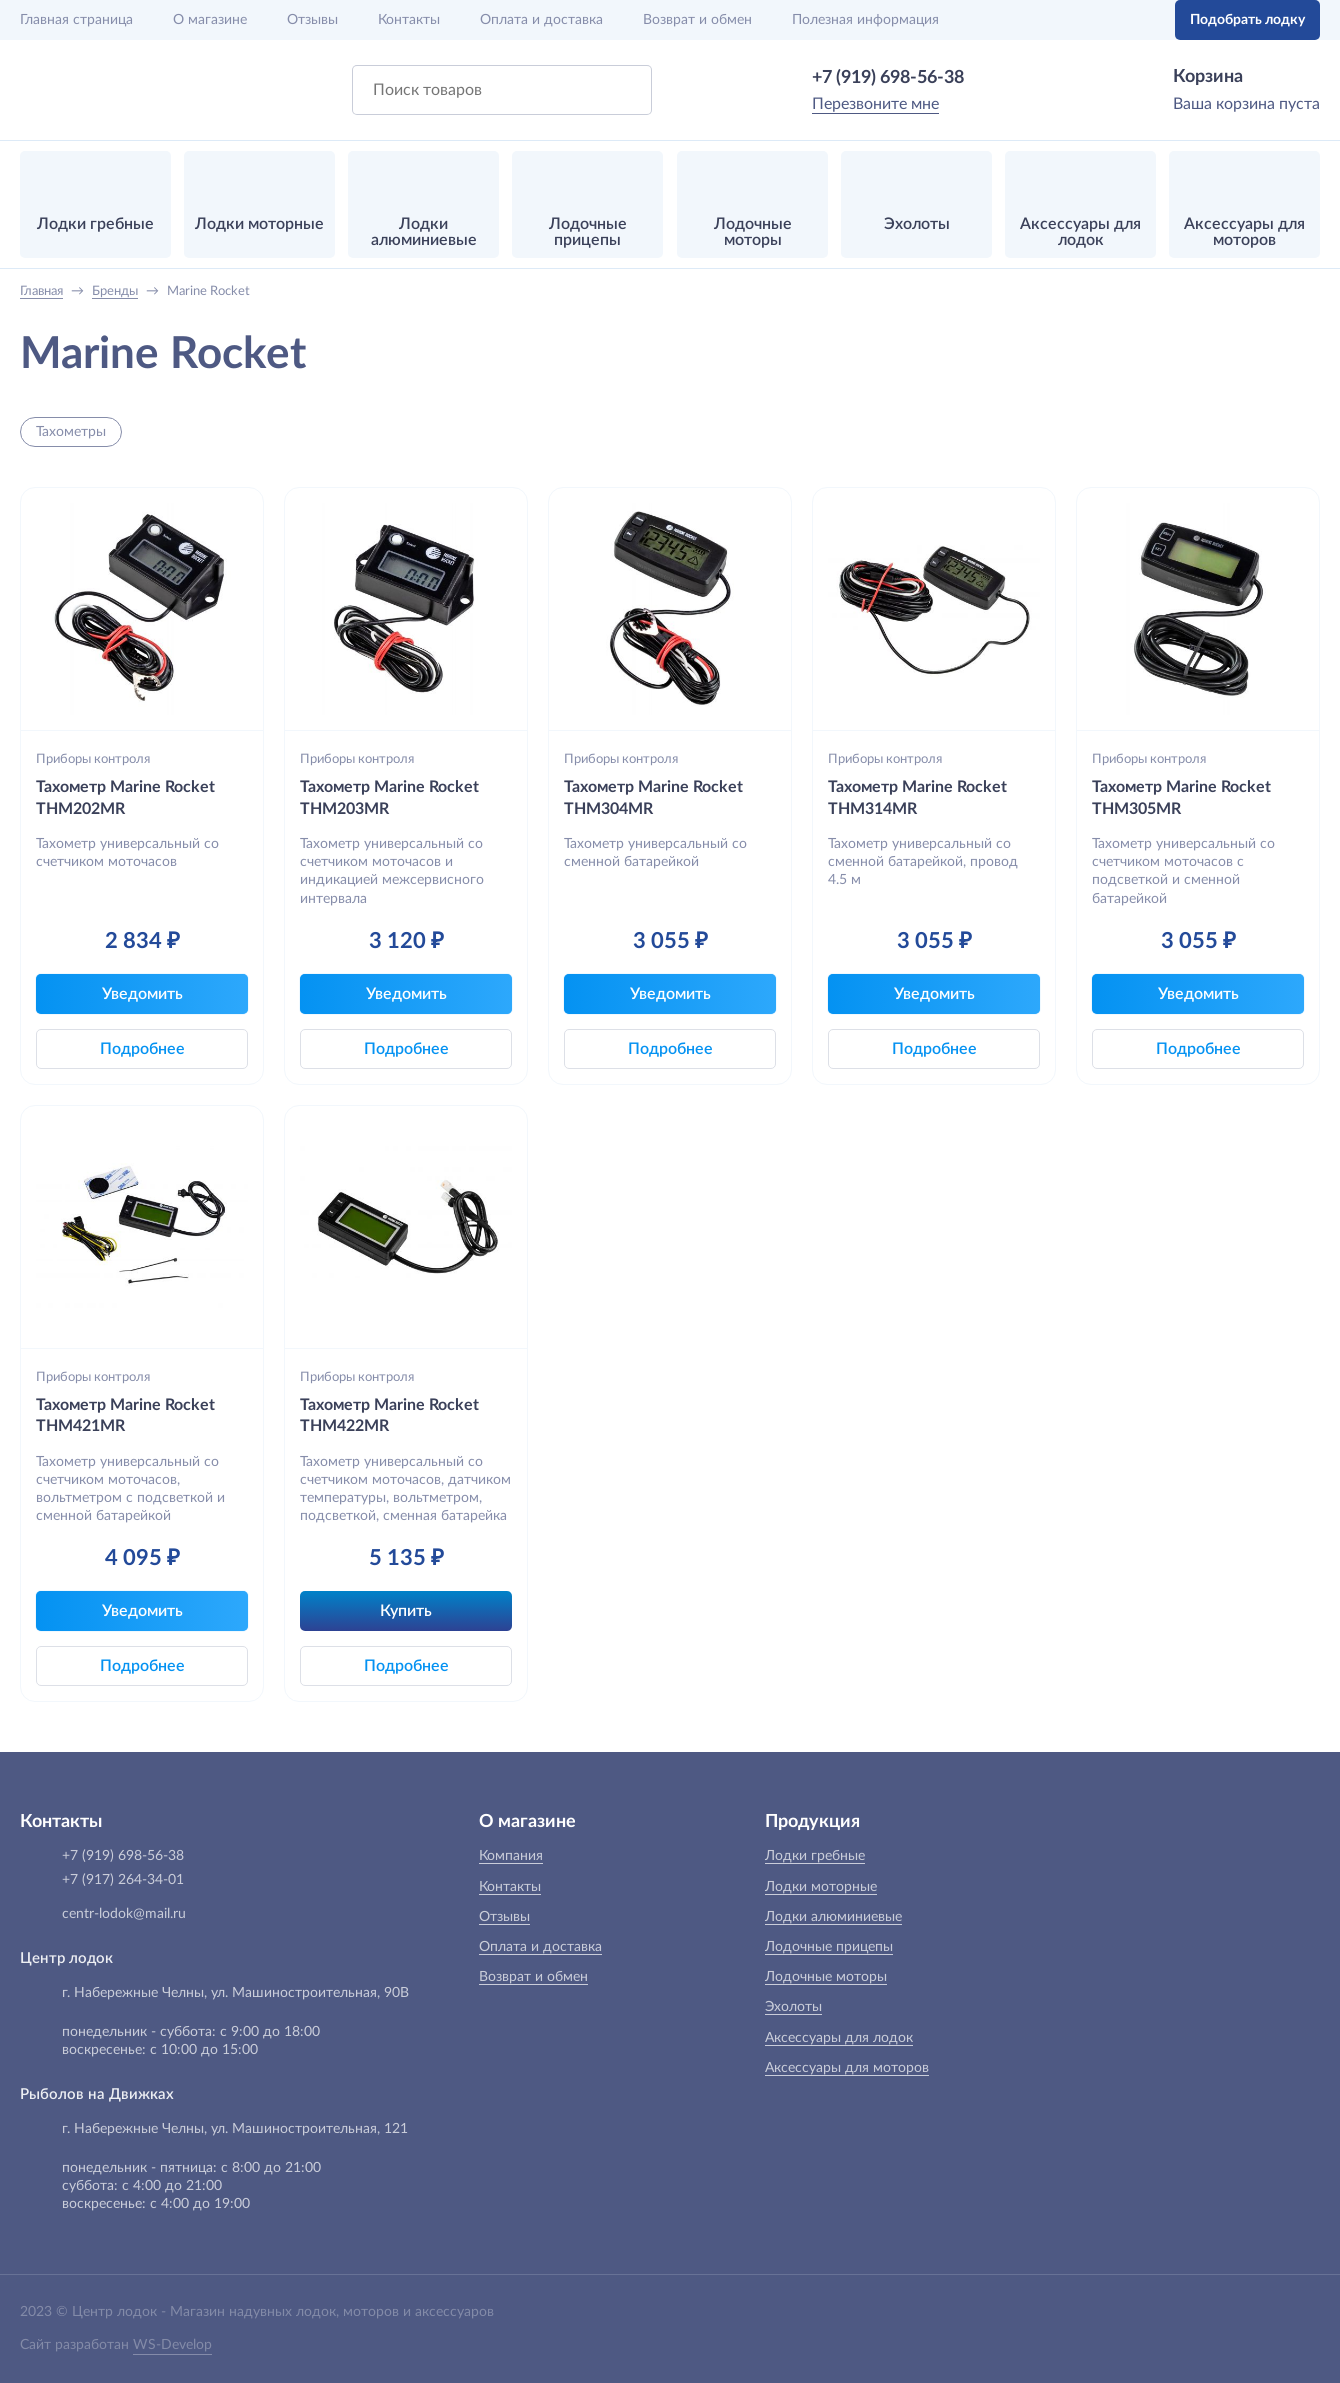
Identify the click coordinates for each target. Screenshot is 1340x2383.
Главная (76, 20)
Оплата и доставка (541, 20)
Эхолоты (793, 2007)
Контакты (409, 20)
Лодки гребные (815, 1856)
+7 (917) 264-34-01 (123, 1880)
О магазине (210, 20)
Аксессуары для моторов (847, 2068)
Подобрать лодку (1247, 20)
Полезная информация (865, 20)
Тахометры (71, 432)
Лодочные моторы (826, 1977)
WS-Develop (172, 2345)
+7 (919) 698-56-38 (888, 78)
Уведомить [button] (142, 994)
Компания (511, 1856)
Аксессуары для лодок (839, 2038)
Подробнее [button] (142, 1049)
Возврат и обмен (697, 20)
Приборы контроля (93, 759)
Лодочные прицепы (829, 1947)
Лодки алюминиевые (833, 1917)
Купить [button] (406, 1611)
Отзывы (312, 20)
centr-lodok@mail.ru (124, 1914)
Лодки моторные (821, 1887)
